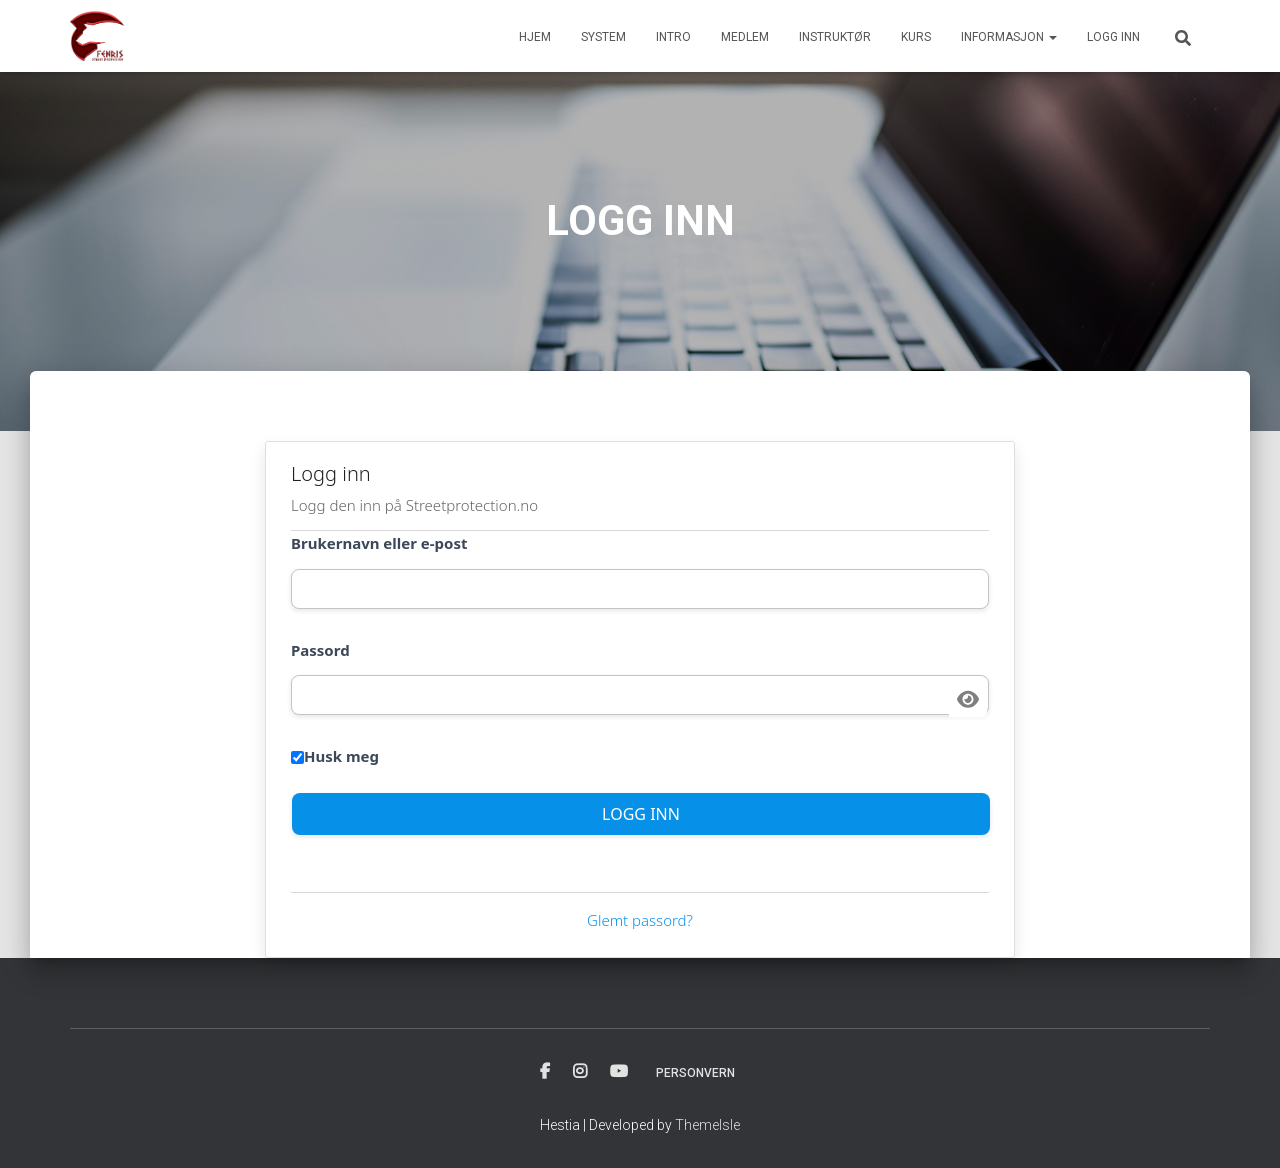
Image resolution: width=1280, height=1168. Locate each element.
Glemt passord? (640, 920)
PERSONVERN (695, 1073)
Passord (320, 650)
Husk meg (335, 756)
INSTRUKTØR (835, 37)
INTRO (673, 37)
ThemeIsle (707, 1125)
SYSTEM (603, 37)
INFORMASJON (1009, 37)
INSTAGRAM (580, 1072)
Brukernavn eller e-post (379, 543)
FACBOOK (545, 1072)
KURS (916, 37)
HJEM (535, 37)
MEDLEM (745, 37)
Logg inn (1113, 37)
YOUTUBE (619, 1072)
